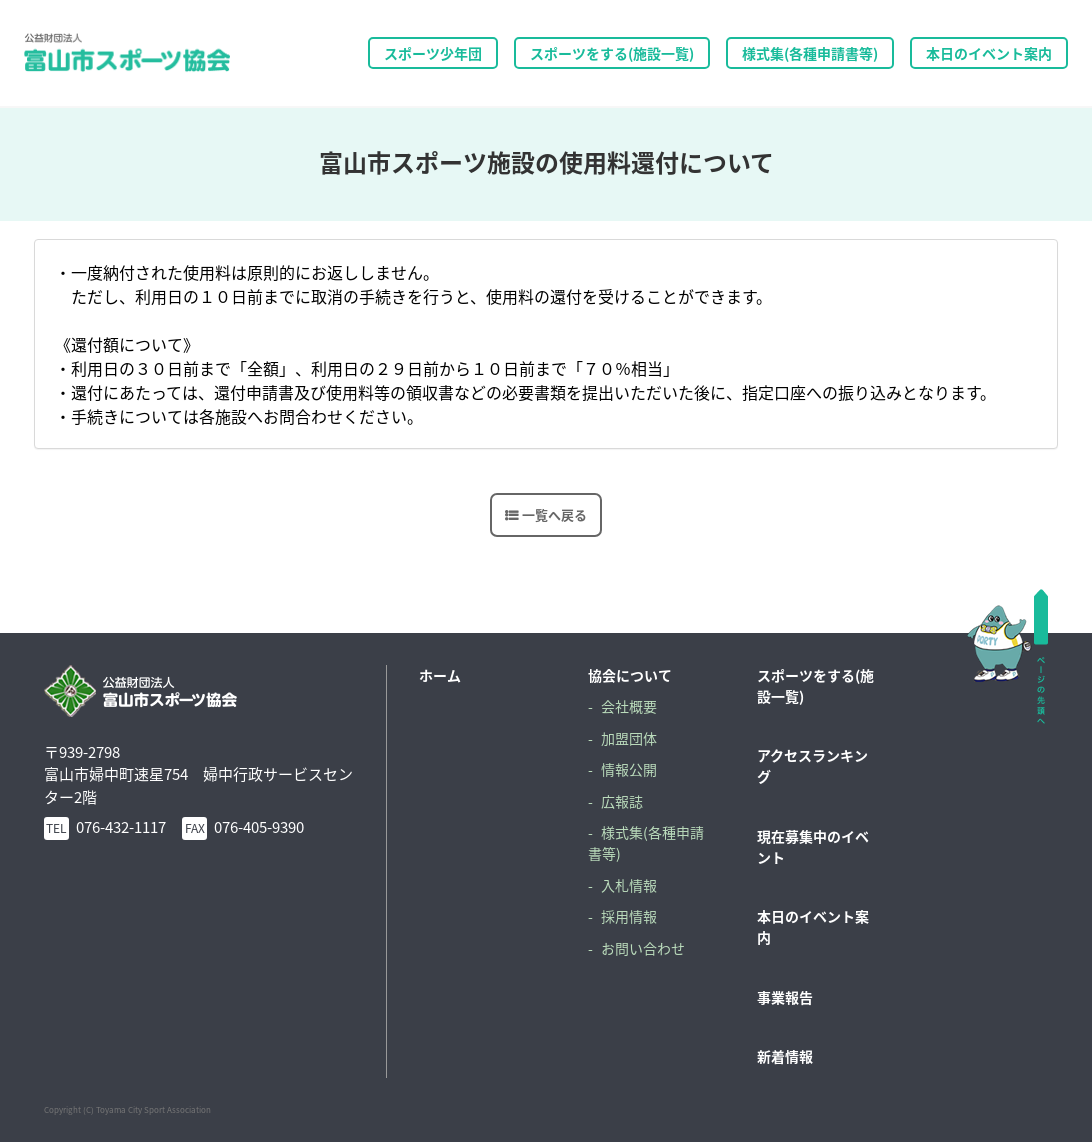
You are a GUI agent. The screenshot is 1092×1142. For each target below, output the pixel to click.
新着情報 (785, 1056)
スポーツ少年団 (433, 53)
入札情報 (629, 885)
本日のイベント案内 (989, 53)
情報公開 (629, 769)
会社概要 (629, 706)
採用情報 (629, 916)
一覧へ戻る (554, 514)
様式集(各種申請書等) (810, 53)
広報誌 (622, 801)
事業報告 (785, 997)
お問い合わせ (643, 948)
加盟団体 (629, 738)
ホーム (440, 675)
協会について (630, 675)
